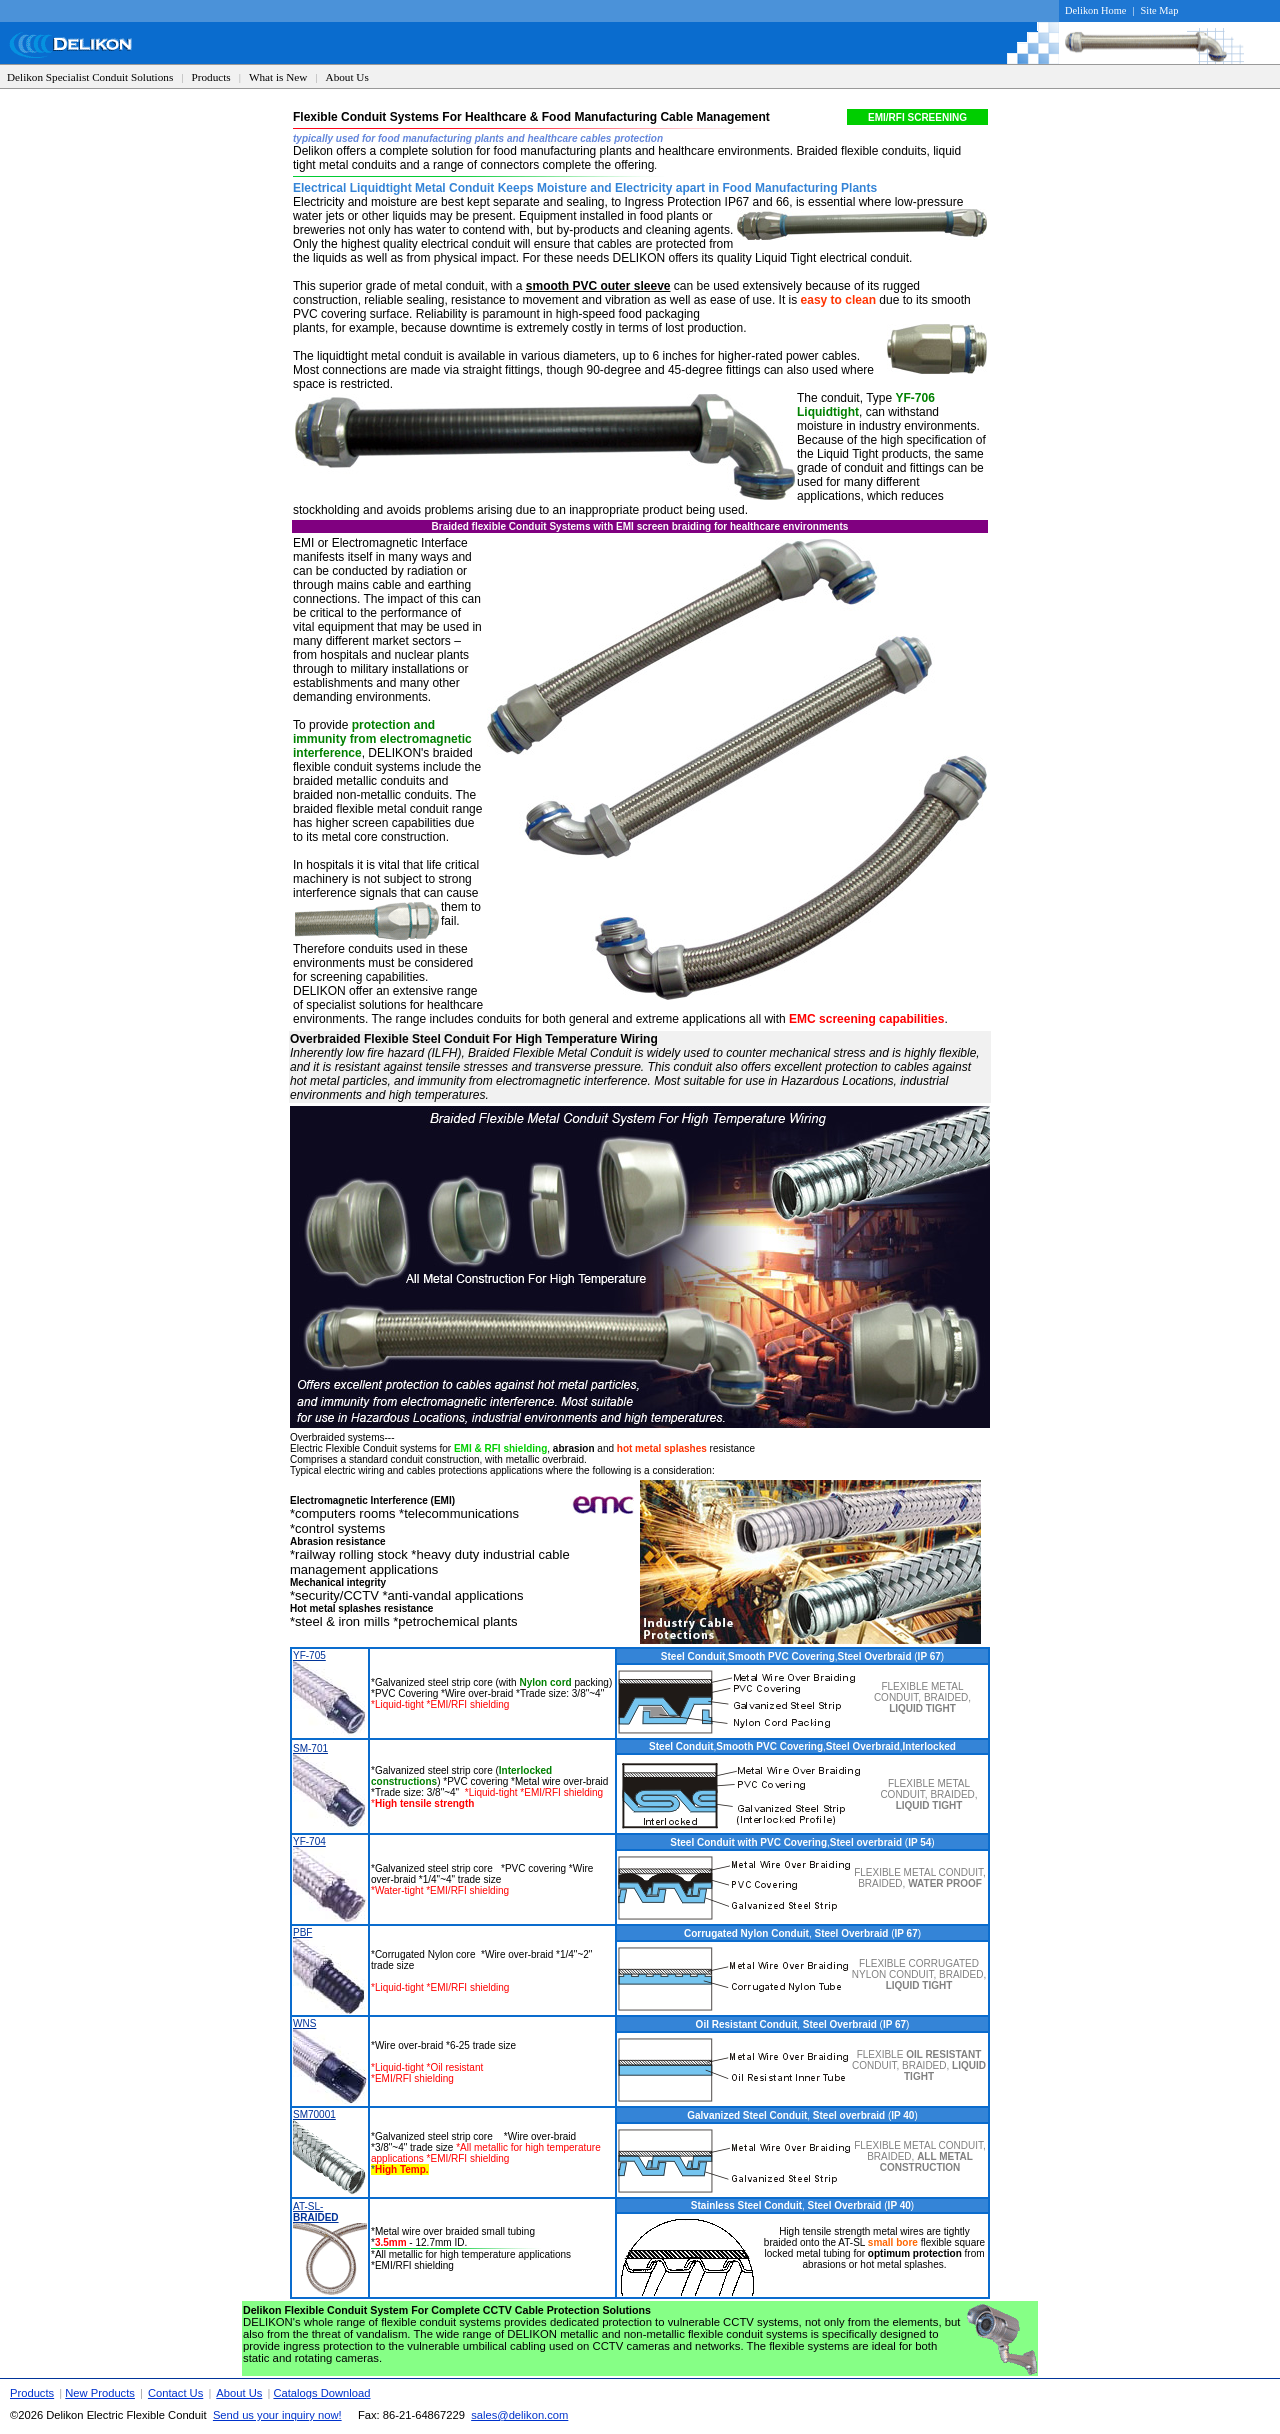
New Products (100, 2393)
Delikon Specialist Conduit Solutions (90, 77)
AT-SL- (316, 2212)
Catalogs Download (321, 2393)
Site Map (1160, 10)
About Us (347, 77)
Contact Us (175, 2393)
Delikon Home (1095, 10)
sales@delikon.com (519, 2415)
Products (211, 77)
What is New (278, 77)
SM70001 (314, 2114)
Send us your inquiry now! (277, 2415)
